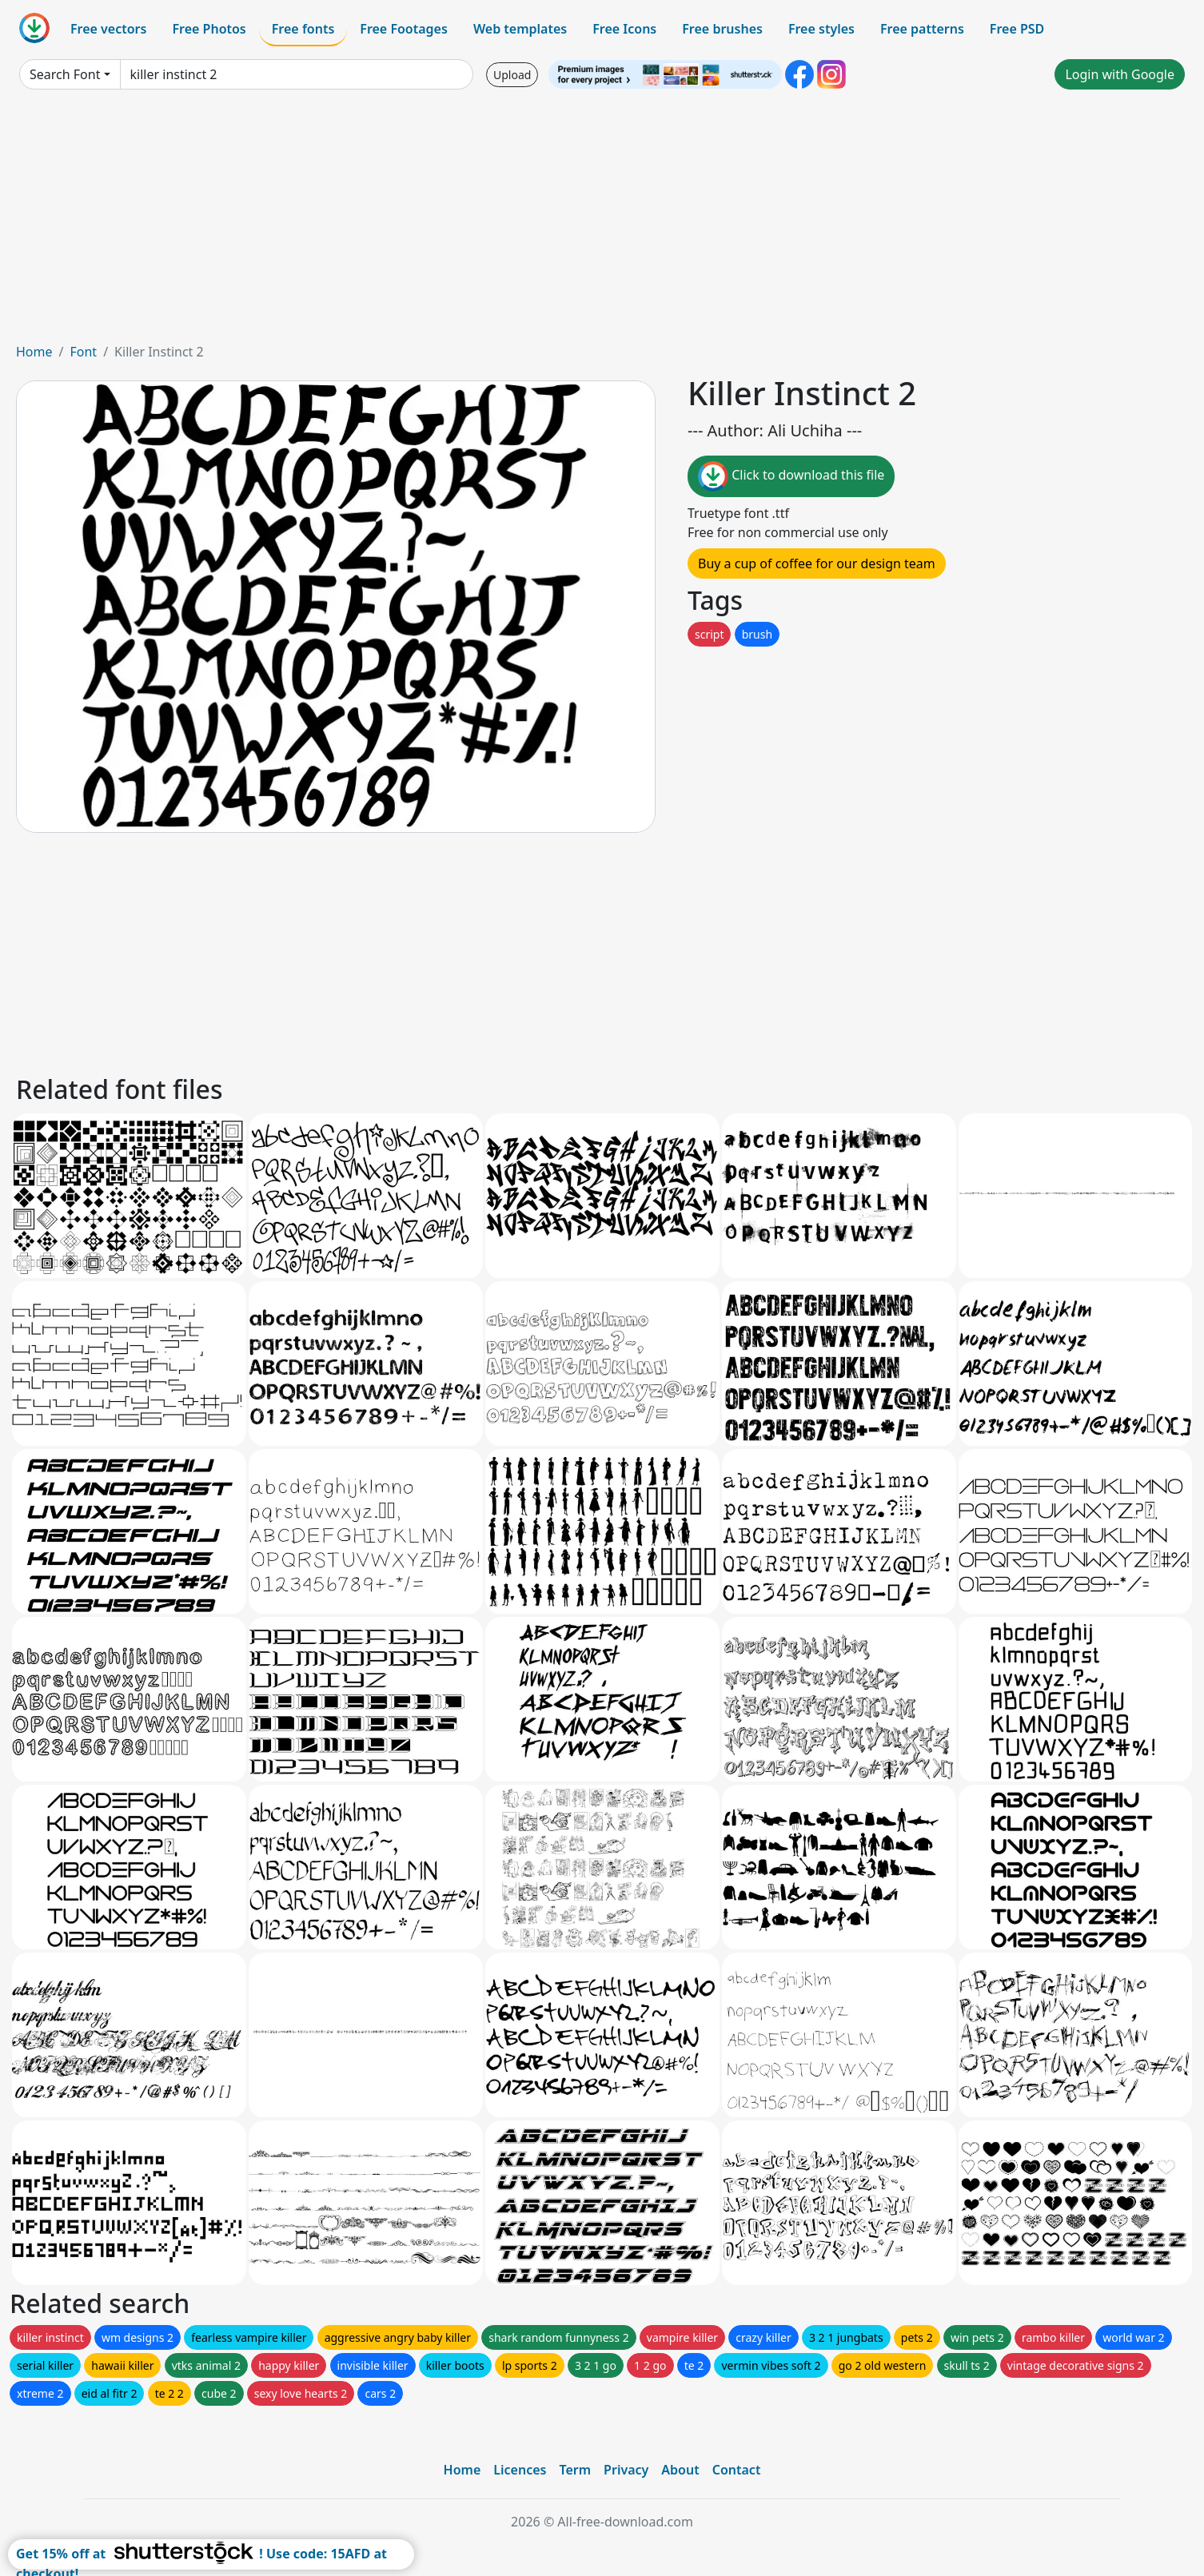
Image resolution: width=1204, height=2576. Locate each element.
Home (34, 351)
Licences (519, 2469)
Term (575, 2469)
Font (83, 351)
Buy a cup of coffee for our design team (816, 563)
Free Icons (624, 29)
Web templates (520, 29)
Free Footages (404, 29)
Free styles (821, 29)
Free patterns (922, 29)
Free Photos (208, 29)
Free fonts (303, 29)
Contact (736, 2469)
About (680, 2469)
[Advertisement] (602, 222)
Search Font (65, 74)
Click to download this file (791, 476)
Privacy (626, 2469)
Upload (512, 74)
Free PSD (1017, 29)
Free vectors (108, 29)
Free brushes (722, 29)
